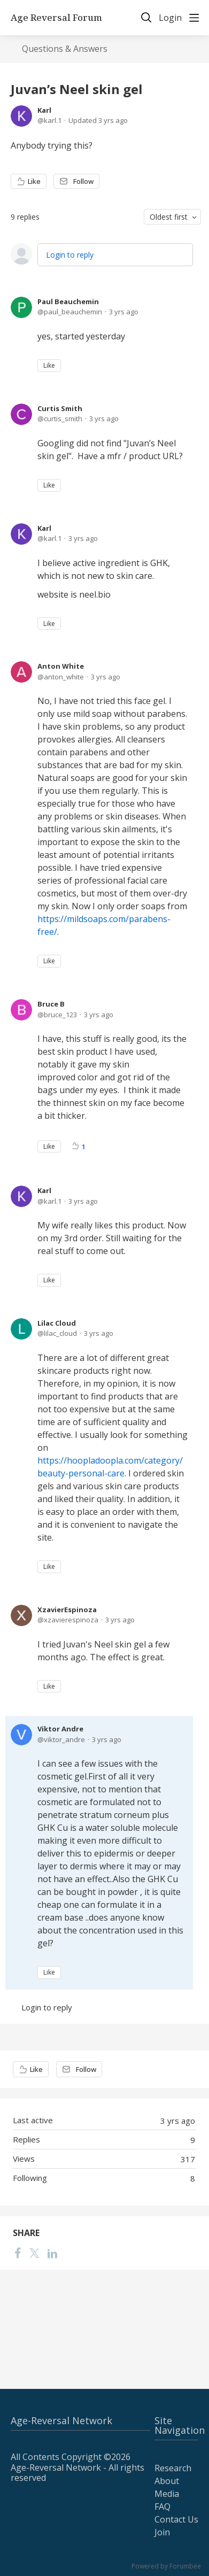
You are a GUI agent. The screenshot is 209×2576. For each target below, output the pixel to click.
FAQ (162, 2506)
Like (34, 181)
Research (172, 2468)
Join (162, 2532)
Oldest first (169, 217)
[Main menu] (194, 17)
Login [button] (170, 18)
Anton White (60, 666)
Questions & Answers (64, 49)
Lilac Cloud (56, 1323)
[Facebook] (17, 2252)
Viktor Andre (60, 1729)
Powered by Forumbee (166, 2567)
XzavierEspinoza (67, 1609)
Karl (44, 110)
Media (166, 2494)
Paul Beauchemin (68, 301)
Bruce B (51, 1004)
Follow (83, 181)
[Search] (146, 17)
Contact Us (176, 2519)
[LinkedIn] (52, 2252)
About (166, 2481)
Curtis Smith (59, 408)
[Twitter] (34, 2252)
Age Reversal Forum (56, 18)
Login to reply (70, 255)
